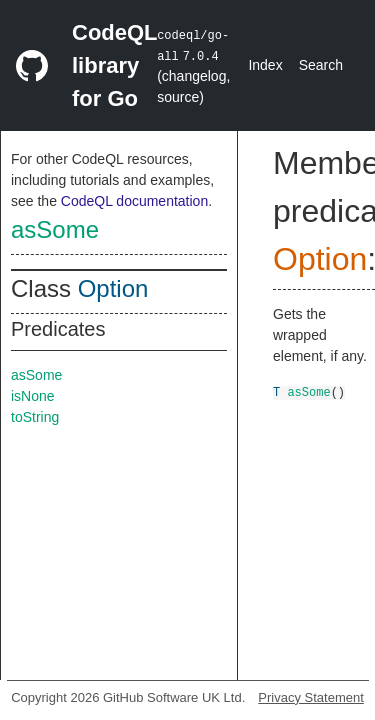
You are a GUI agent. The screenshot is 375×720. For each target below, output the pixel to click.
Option (113, 288)
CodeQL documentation (134, 201)
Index (265, 65)
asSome (55, 229)
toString (35, 417)
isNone (33, 396)
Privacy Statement (311, 697)
